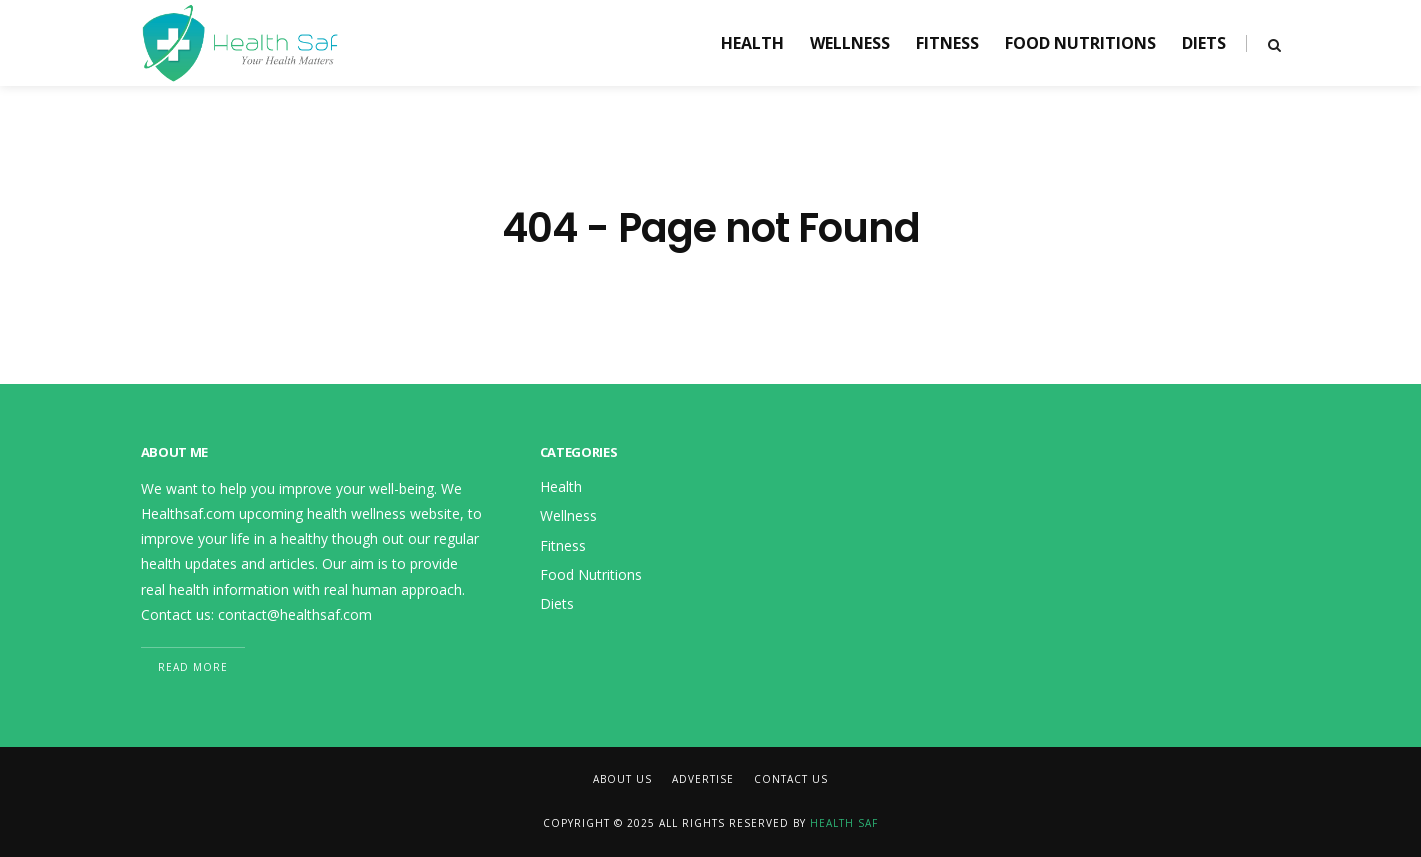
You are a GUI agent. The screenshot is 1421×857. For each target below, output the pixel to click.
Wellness (850, 43)
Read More (193, 667)
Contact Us (791, 779)
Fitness (947, 43)
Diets (1204, 43)
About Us (622, 779)
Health (752, 43)
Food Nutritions (1080, 43)
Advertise (703, 779)
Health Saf (844, 823)
